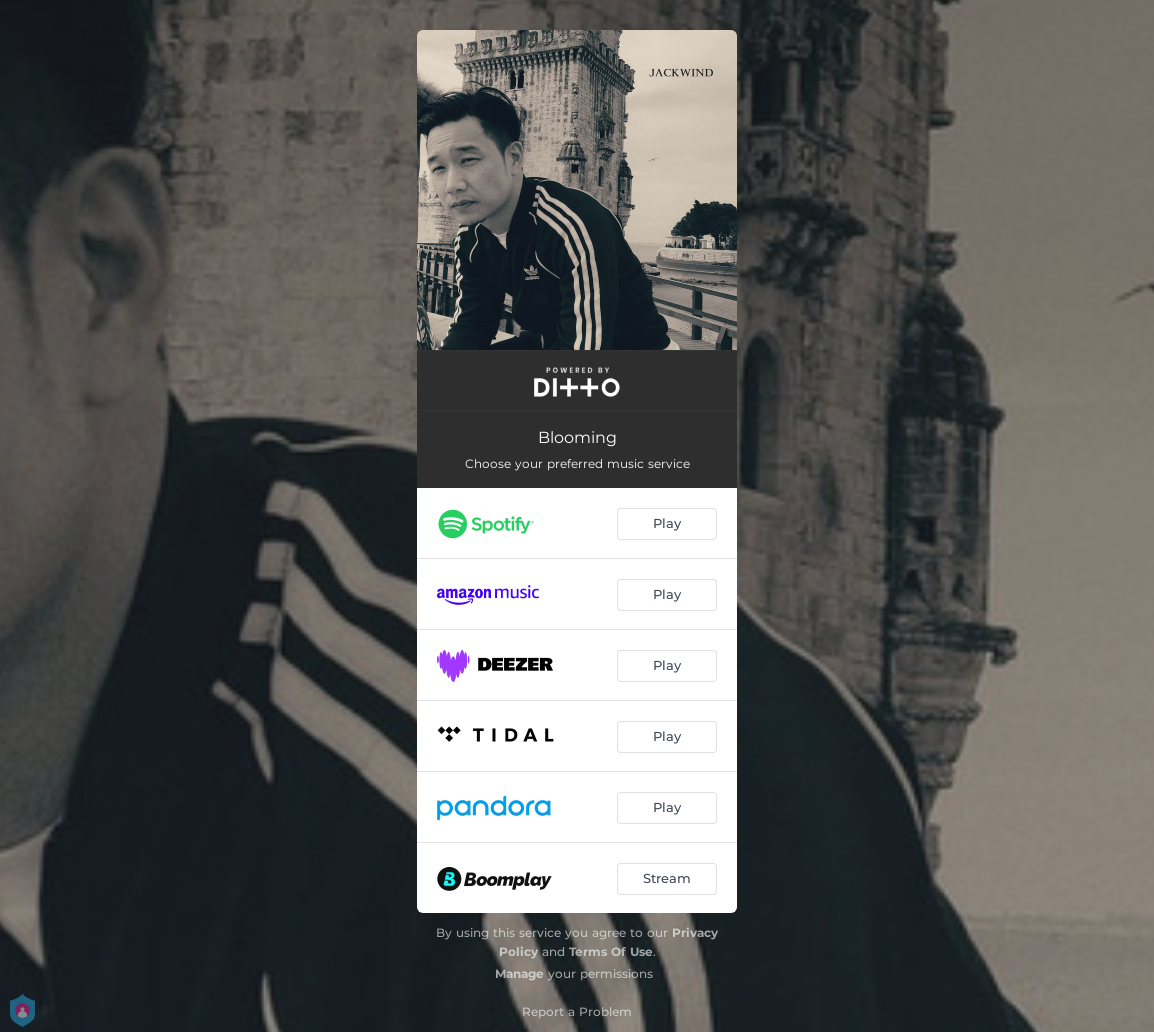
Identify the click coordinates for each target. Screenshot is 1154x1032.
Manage (519, 973)
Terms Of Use (611, 951)
